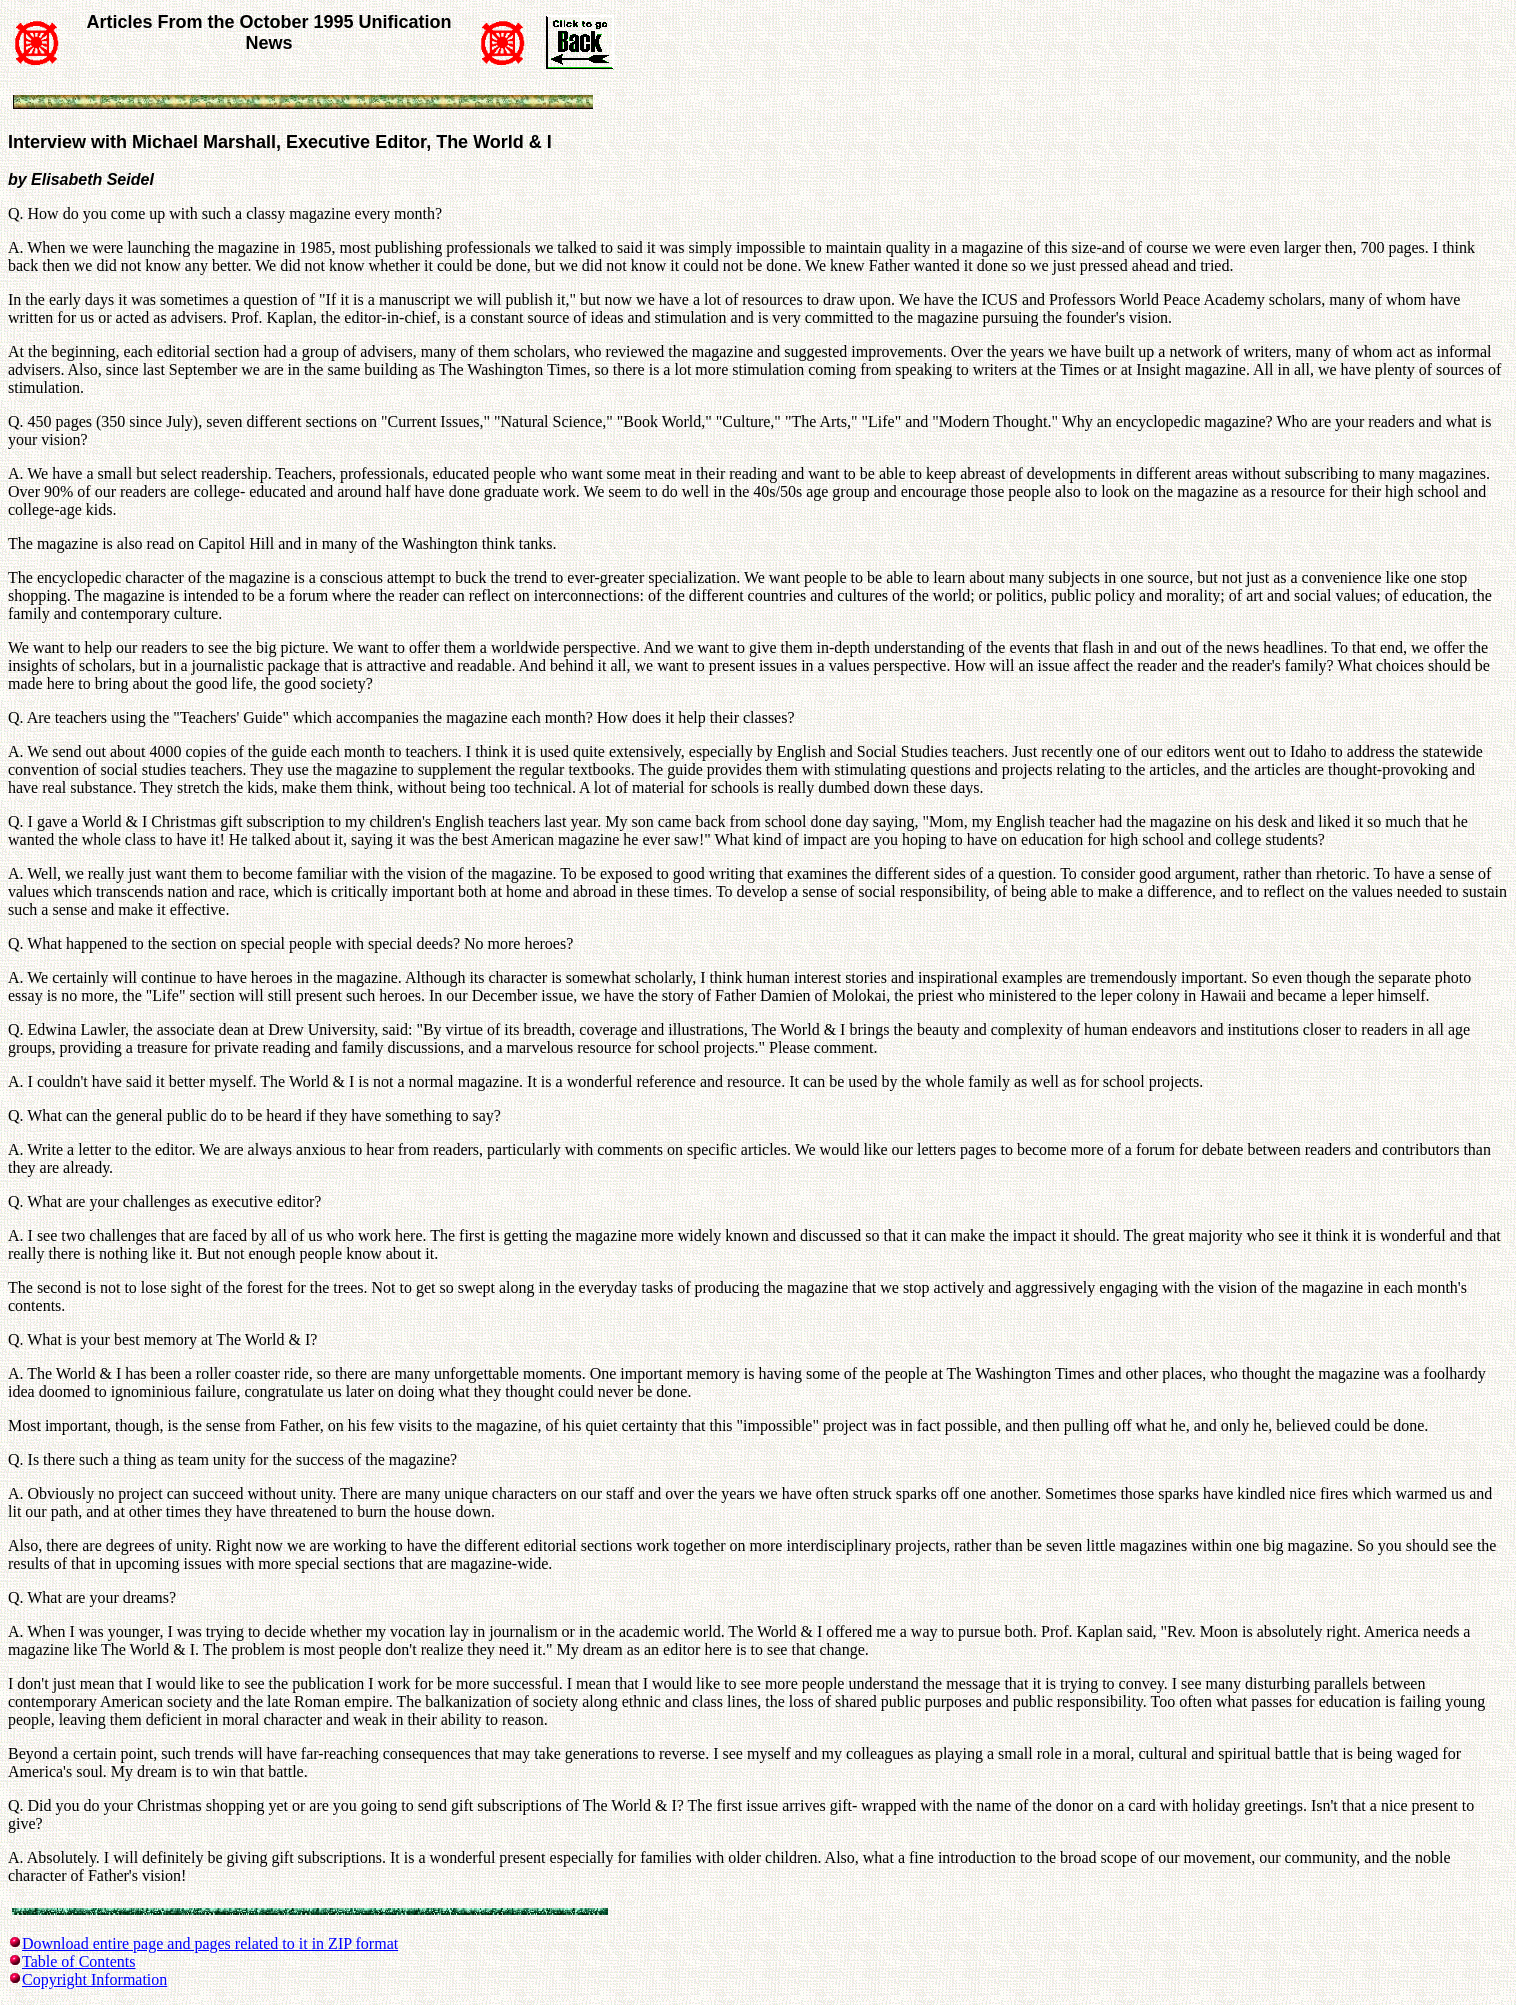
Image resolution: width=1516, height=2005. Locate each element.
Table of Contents (79, 1961)
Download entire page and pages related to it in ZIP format (210, 1943)
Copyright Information (94, 1979)
